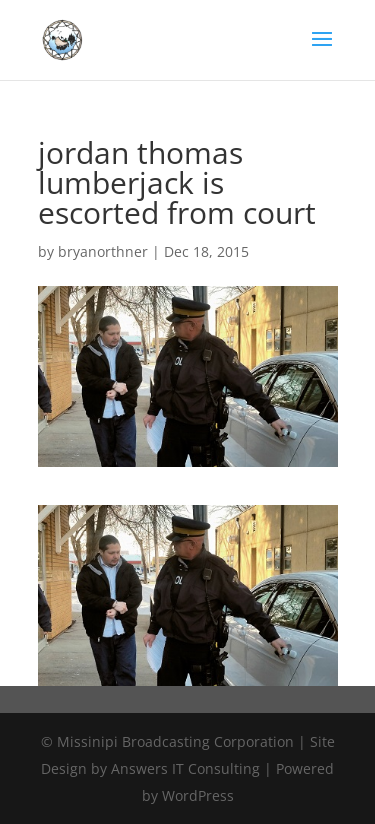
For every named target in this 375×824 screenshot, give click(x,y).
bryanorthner (103, 251)
